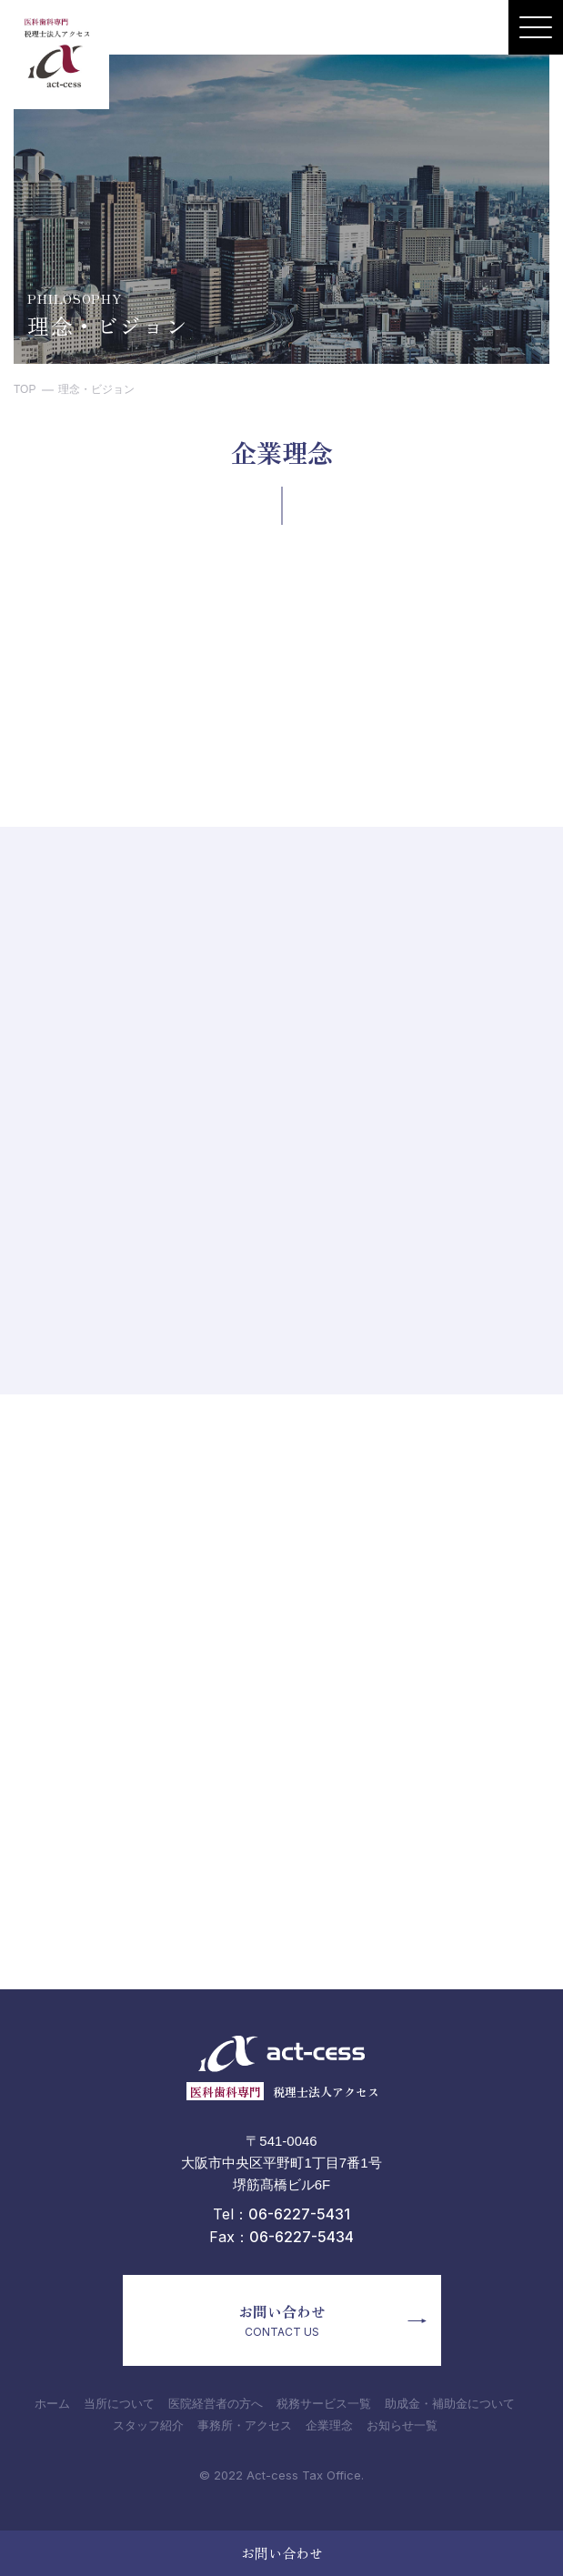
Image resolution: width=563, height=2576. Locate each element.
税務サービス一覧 (323, 2403)
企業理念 (329, 2424)
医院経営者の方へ (215, 2403)
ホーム (52, 2403)
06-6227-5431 (299, 2214)
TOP (24, 389)
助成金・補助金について (450, 2403)
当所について (119, 2403)
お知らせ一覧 (402, 2424)
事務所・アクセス (244, 2424)
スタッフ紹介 (148, 2424)
